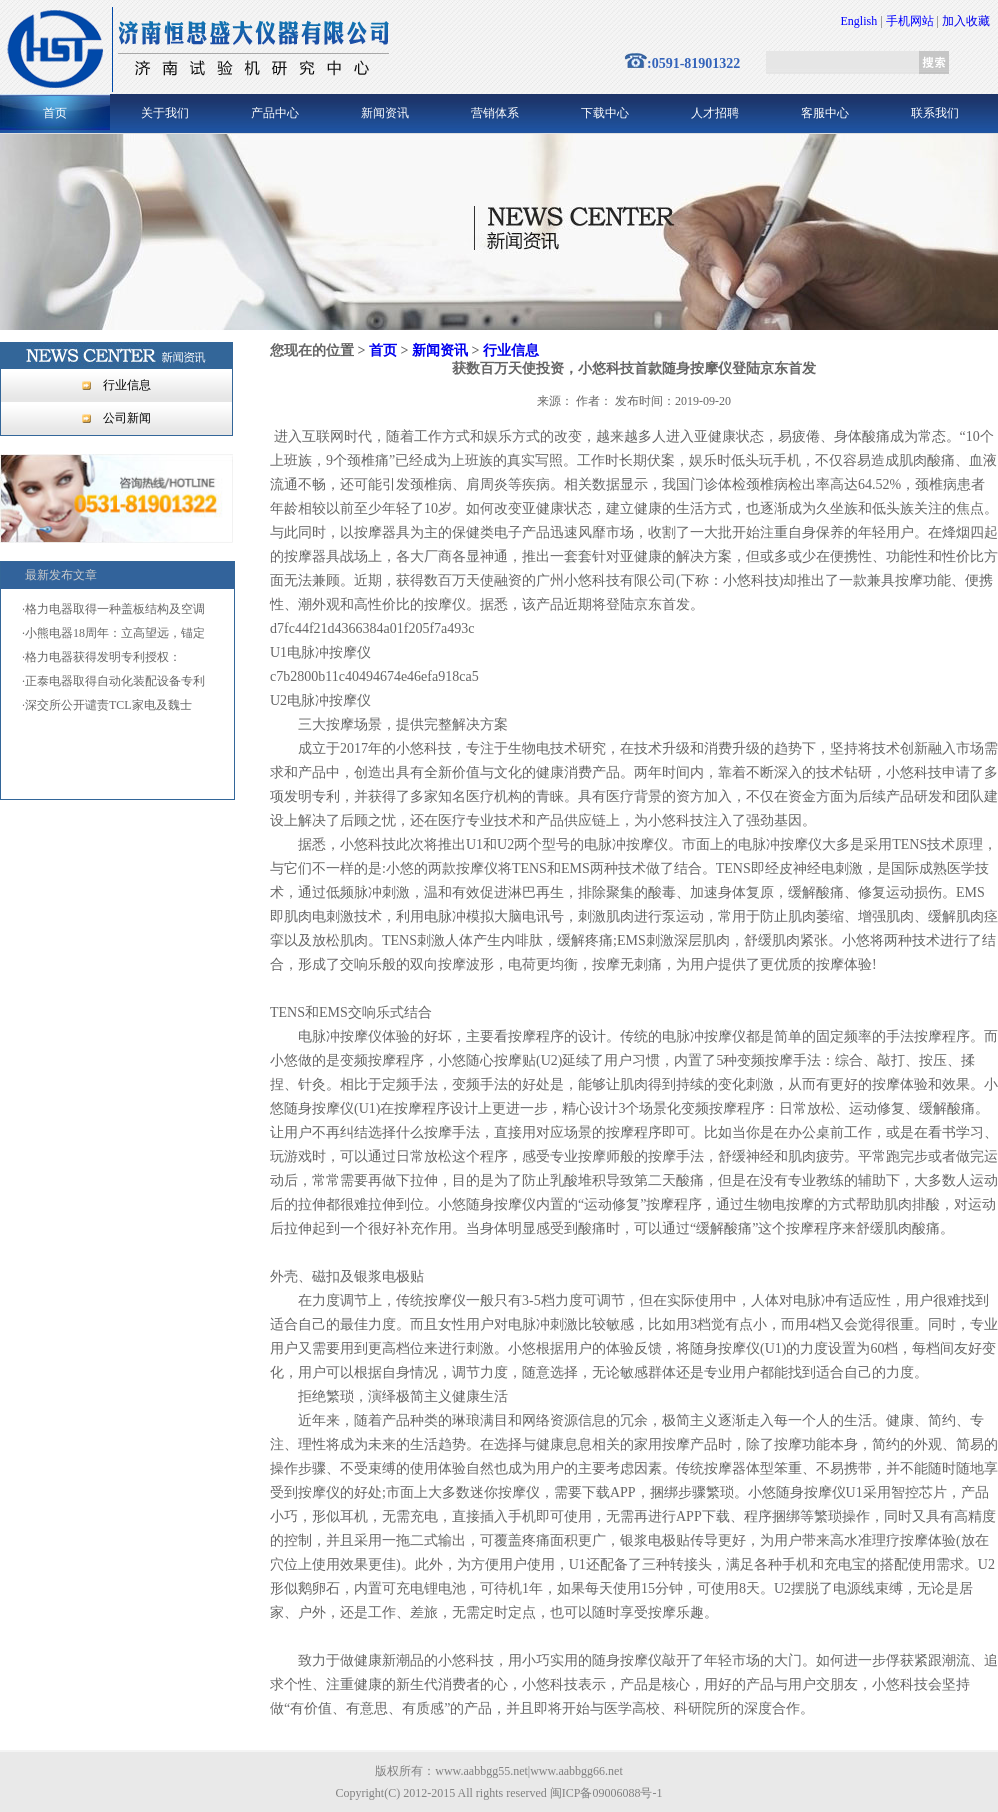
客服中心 (825, 113)
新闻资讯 (385, 113)
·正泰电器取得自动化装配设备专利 (113, 681)
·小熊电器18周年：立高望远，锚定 (113, 633)
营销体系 (495, 113)
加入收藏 (966, 21)
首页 (55, 113)
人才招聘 (715, 113)
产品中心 (275, 113)
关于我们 (165, 113)
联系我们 (935, 113)
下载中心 (605, 113)
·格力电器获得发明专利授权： (101, 657)
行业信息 (127, 385)
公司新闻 (127, 418)
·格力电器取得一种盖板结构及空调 (113, 609)
